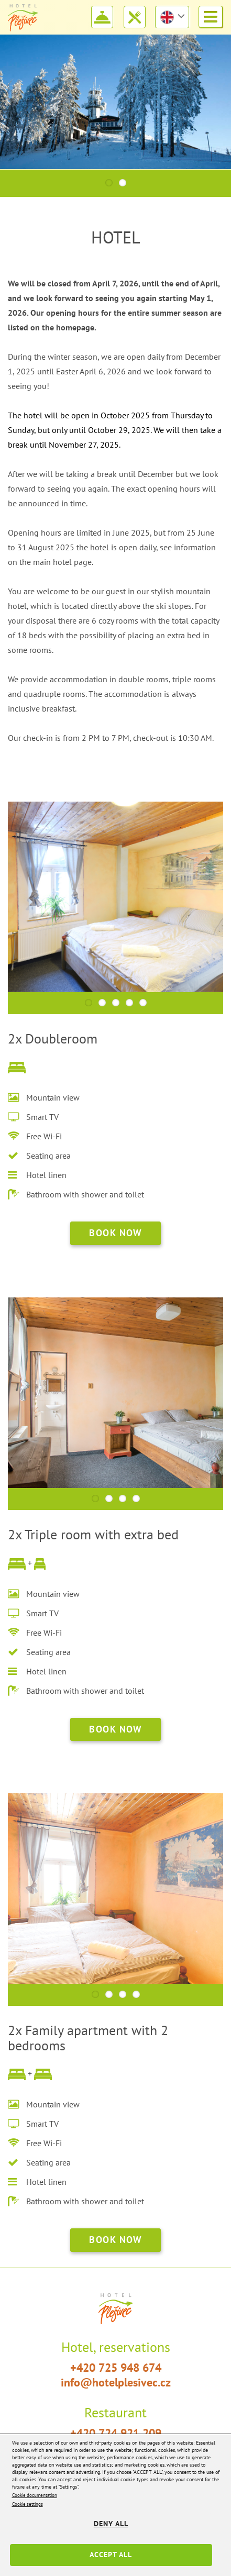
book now (115, 1233)
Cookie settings (27, 2504)
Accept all (111, 2554)
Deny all (111, 2523)
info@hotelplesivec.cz (116, 2382)
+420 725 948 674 (115, 2367)
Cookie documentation (34, 2495)
